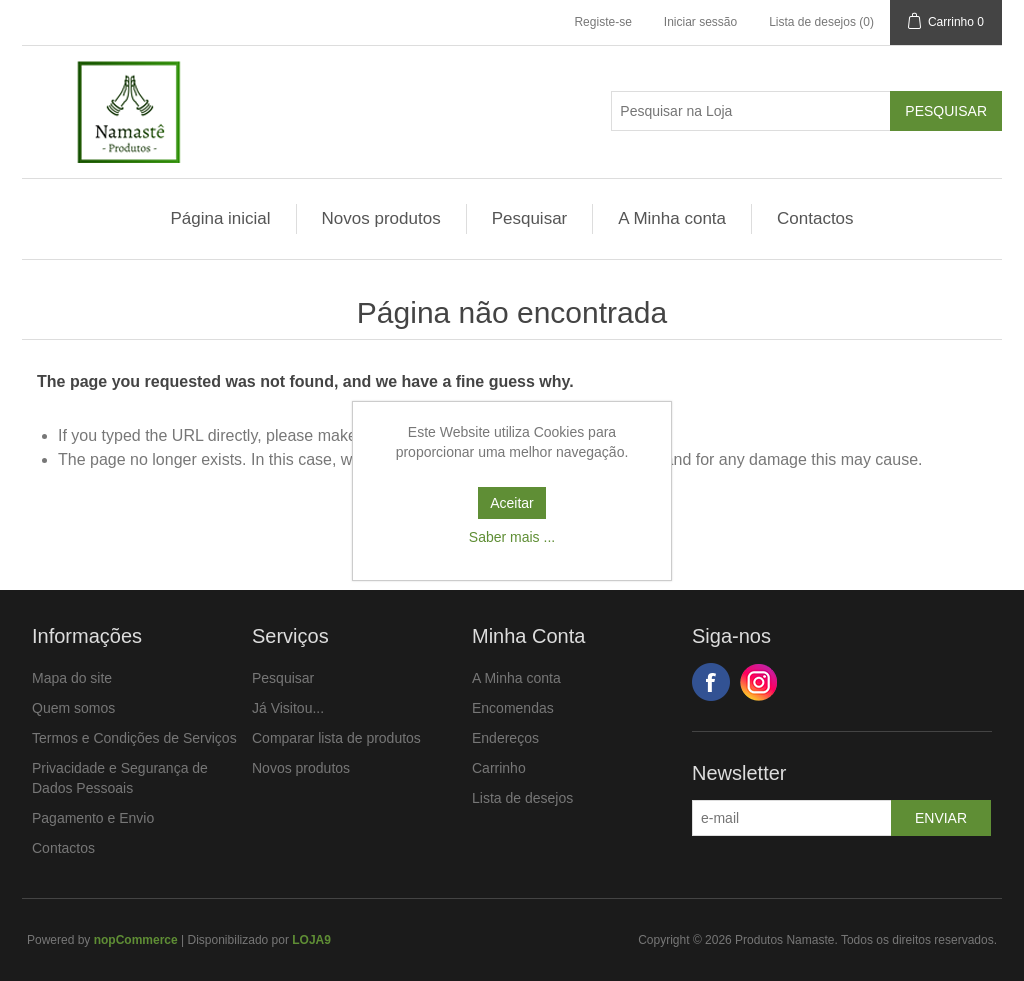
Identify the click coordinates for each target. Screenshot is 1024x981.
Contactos (815, 218)
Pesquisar (530, 218)
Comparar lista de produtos (336, 738)
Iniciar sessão (700, 22)
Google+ (759, 682)
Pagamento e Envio (93, 818)
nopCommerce (136, 940)
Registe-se (602, 22)
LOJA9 (311, 940)
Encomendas (513, 708)
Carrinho (499, 768)
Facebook (711, 682)
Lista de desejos (522, 798)
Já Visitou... (288, 708)
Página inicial (220, 218)
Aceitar (512, 503)
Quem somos (73, 708)
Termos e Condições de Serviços (134, 738)
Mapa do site (72, 678)
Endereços (505, 738)
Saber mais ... (512, 537)
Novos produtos (381, 218)
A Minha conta (672, 218)
